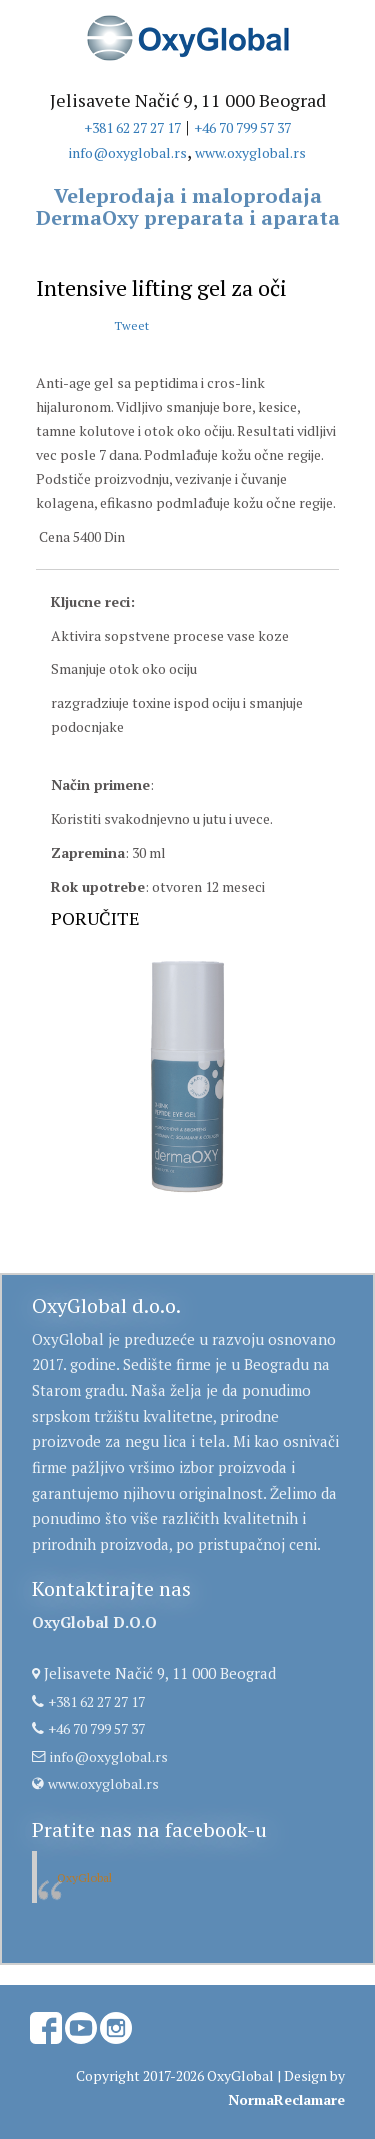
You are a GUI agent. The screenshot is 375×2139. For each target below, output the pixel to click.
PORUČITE (95, 918)
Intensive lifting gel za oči (161, 287)
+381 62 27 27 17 (132, 127)
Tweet (131, 325)
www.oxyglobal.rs (250, 152)
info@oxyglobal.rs (128, 152)
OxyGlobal (84, 1877)
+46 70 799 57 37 (242, 127)
